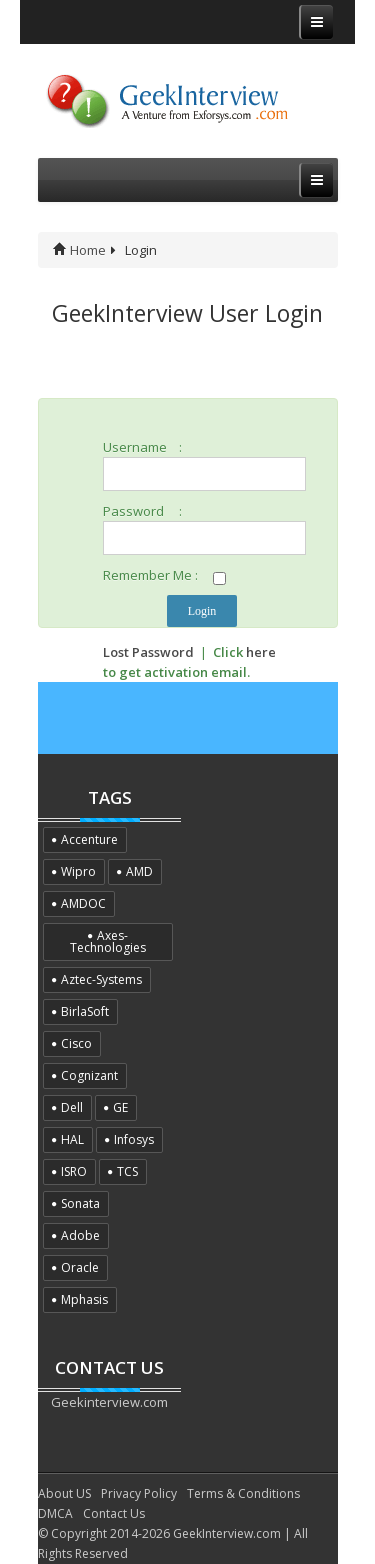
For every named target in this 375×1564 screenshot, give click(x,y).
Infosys (134, 1139)
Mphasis (84, 1299)
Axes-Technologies (108, 941)
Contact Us (114, 1513)
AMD (139, 871)
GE (120, 1107)
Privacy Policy (139, 1493)
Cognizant (89, 1075)
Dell (72, 1107)
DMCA (55, 1513)
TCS (127, 1171)
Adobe (80, 1235)
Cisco (76, 1043)
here (261, 652)
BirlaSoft (85, 1011)
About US (64, 1493)
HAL (72, 1139)
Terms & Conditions (243, 1493)
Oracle (80, 1267)
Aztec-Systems (101, 979)
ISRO (74, 1171)
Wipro (78, 871)
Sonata (80, 1203)
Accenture (89, 839)
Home (79, 250)
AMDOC (83, 903)
